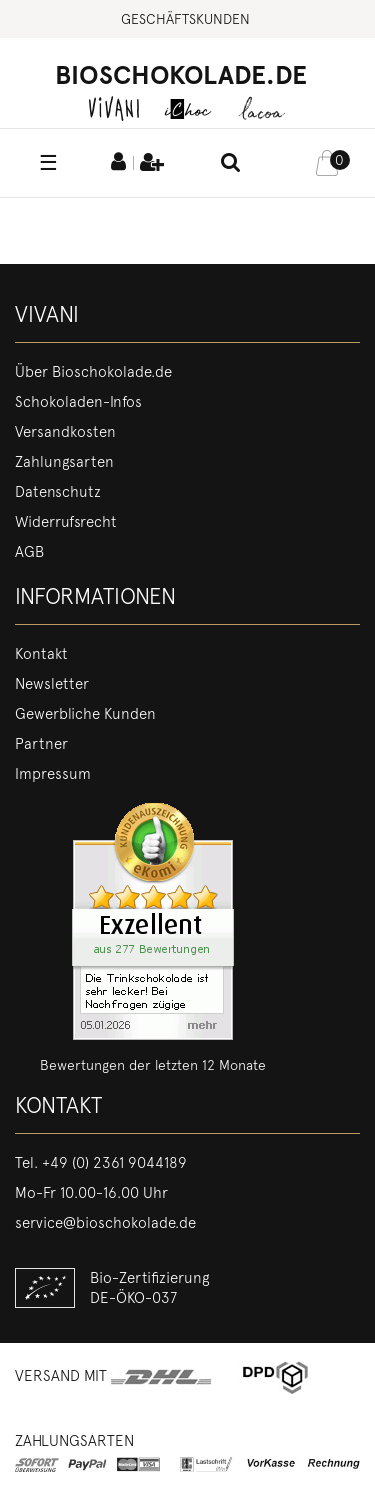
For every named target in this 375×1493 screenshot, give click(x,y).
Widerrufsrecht (66, 522)
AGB (29, 552)
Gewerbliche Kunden (85, 714)
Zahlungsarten (64, 462)
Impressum (53, 774)
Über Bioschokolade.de (93, 372)
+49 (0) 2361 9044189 (114, 1163)
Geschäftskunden (185, 19)
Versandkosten (65, 432)
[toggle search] (231, 164)
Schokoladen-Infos (78, 402)
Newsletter (52, 684)
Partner (41, 744)
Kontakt (41, 654)
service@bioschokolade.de (105, 1223)
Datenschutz (58, 492)
